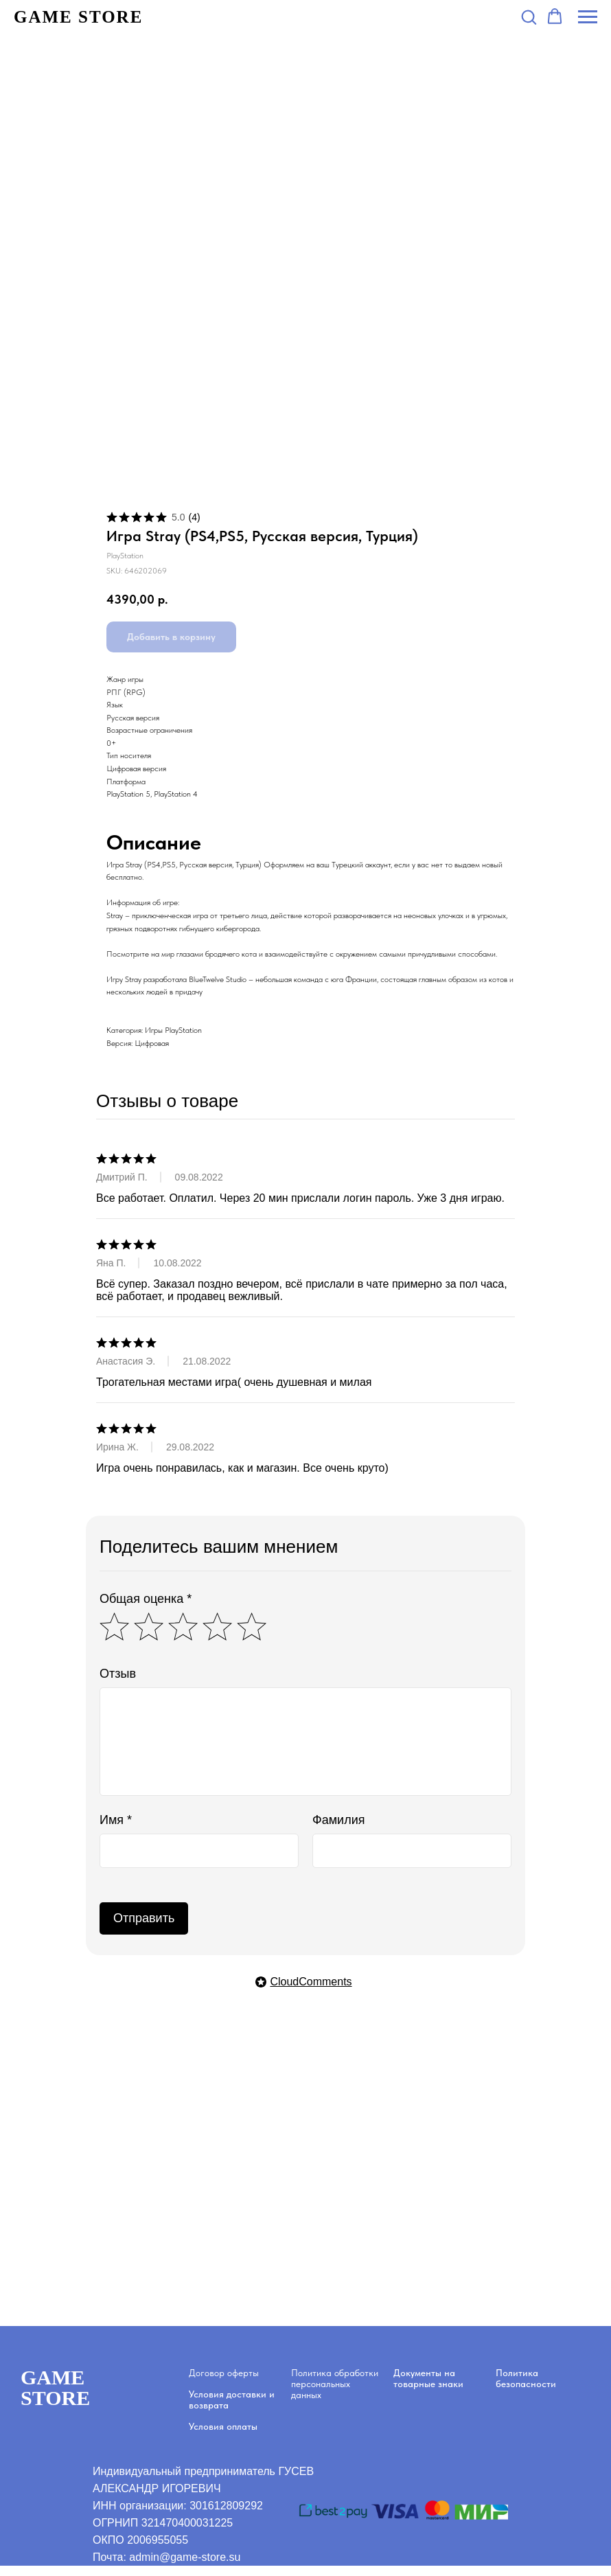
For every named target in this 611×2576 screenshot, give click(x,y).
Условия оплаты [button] (223, 2426)
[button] (528, 16)
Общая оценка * (146, 1599)
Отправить (143, 1918)
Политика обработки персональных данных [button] (334, 2383)
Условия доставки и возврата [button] (232, 2399)
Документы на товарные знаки (428, 2378)
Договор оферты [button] (224, 2372)
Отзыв (118, 1673)
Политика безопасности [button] (526, 2378)
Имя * (116, 1820)
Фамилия (338, 1820)
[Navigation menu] (587, 17)
